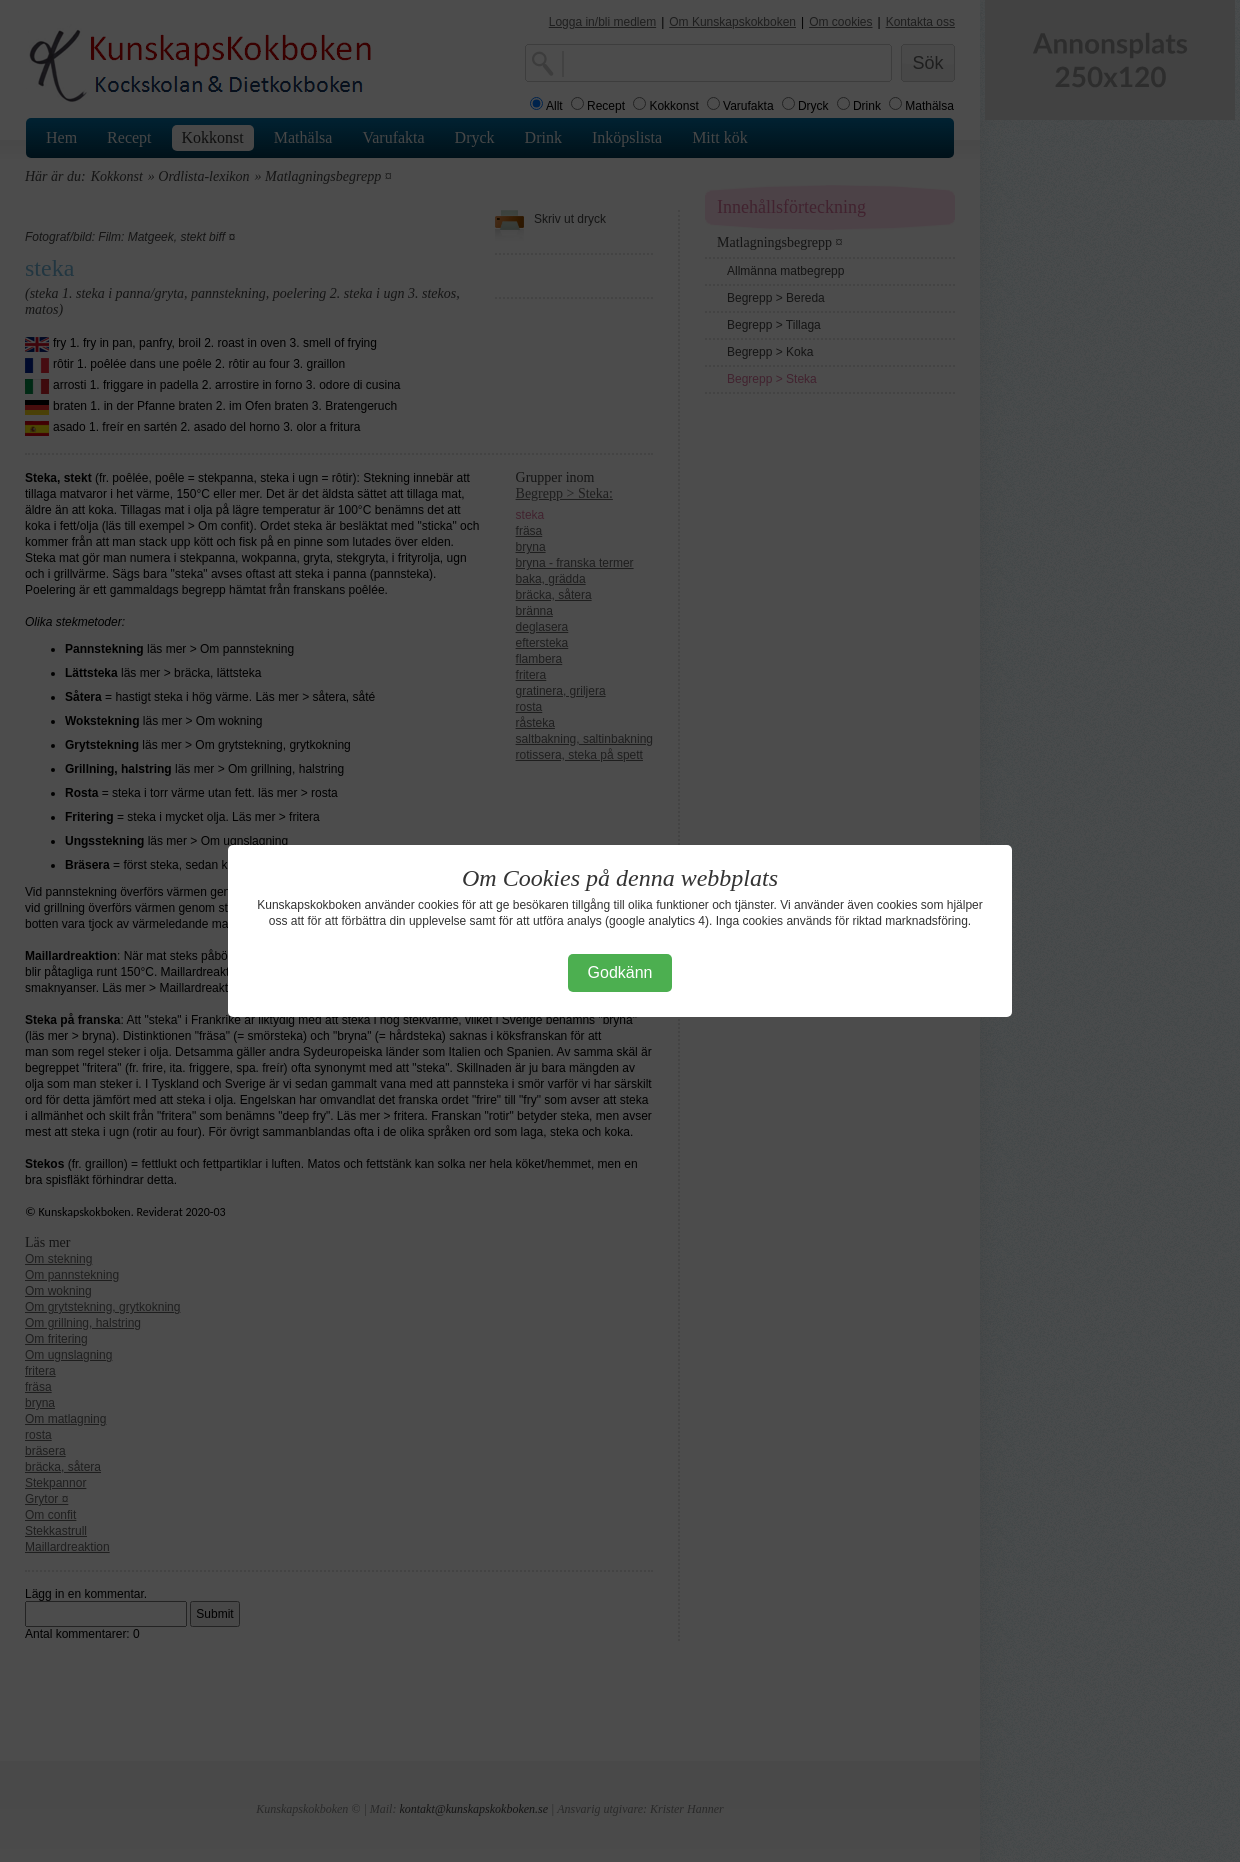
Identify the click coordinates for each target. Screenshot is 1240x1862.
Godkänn (620, 972)
